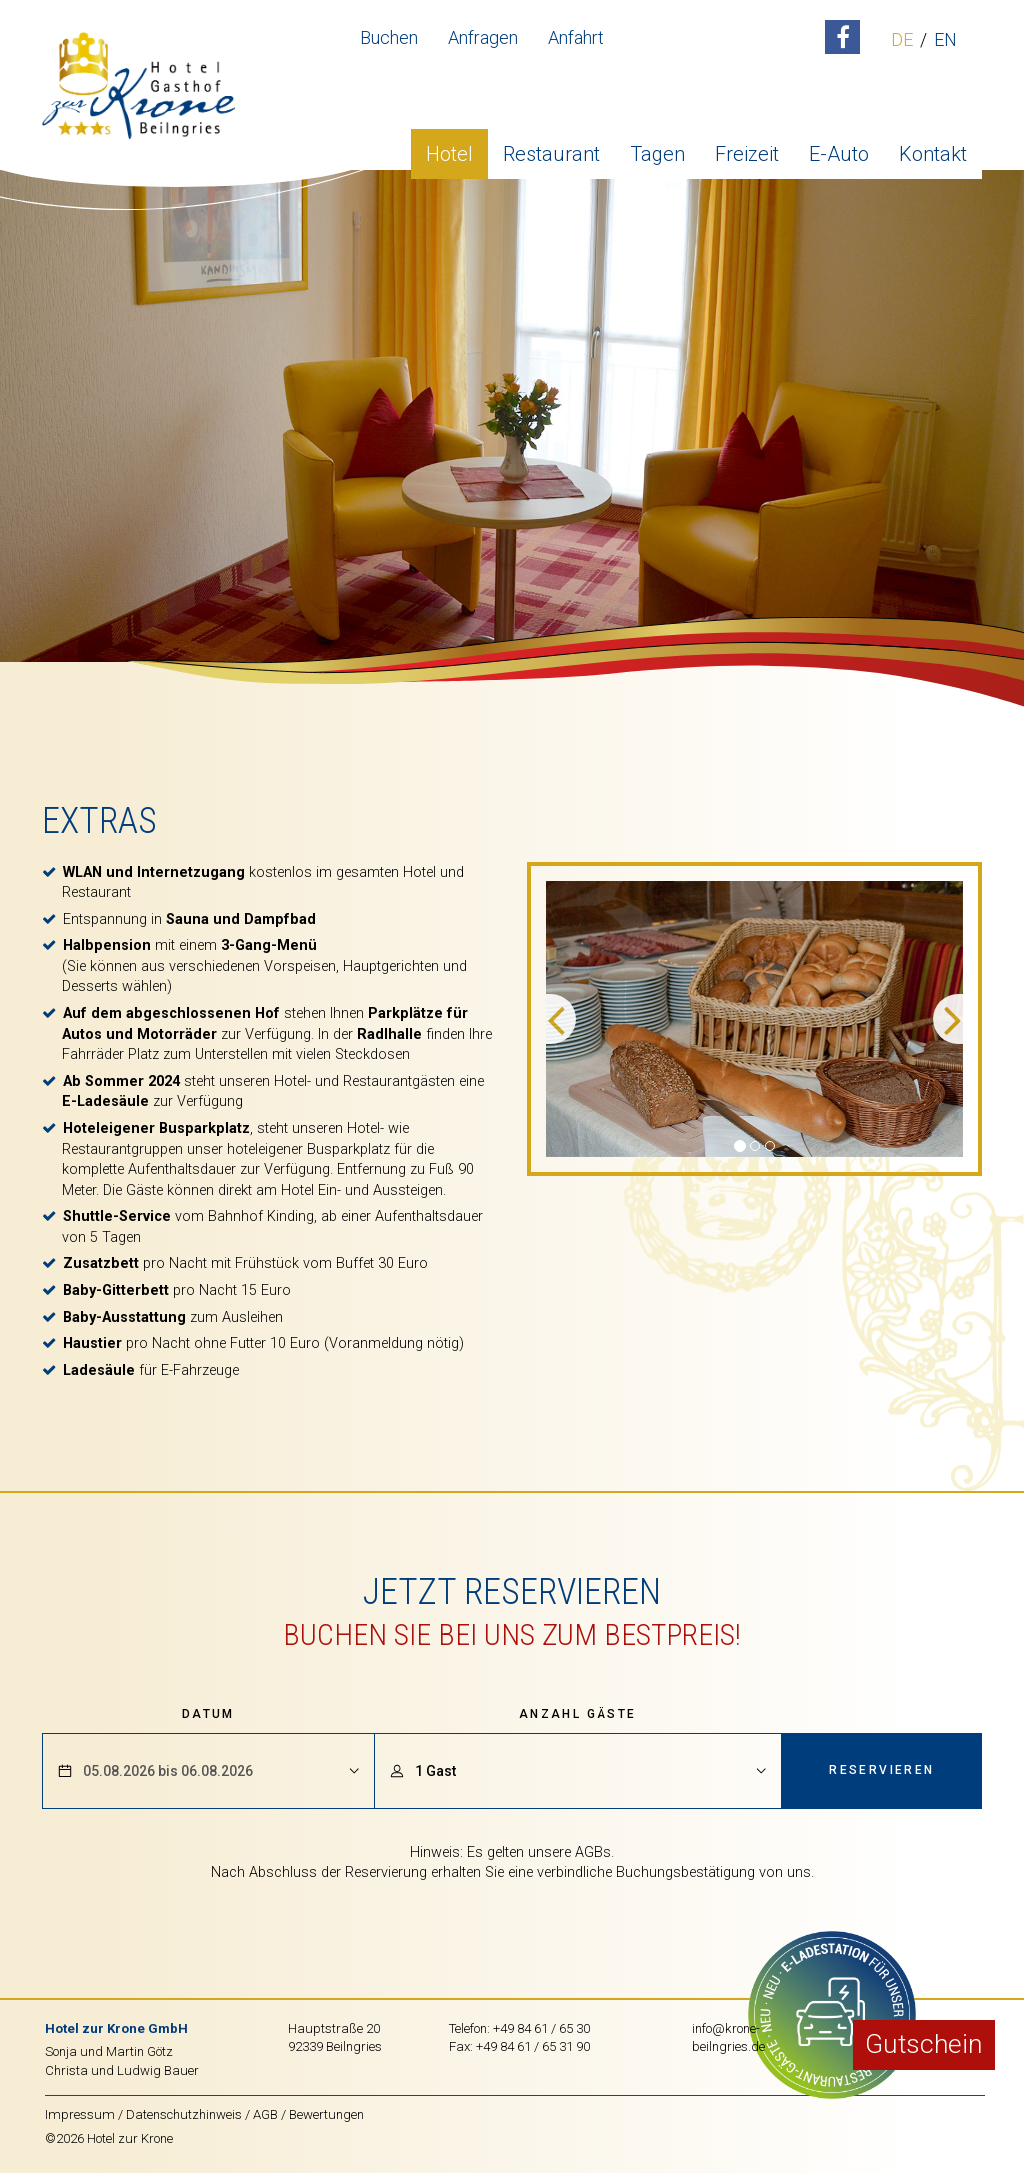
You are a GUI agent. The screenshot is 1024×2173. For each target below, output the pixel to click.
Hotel (449, 145)
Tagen (657, 145)
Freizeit (747, 145)
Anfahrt (563, 37)
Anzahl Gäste (578, 1714)
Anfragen (470, 37)
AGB (265, 2114)
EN (932, 40)
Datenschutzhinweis (184, 2114)
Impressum (80, 2114)
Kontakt (933, 145)
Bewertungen (326, 2114)
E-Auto (839, 145)
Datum (208, 1714)
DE (889, 40)
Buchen (376, 37)
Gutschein (924, 2044)
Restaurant (551, 145)
